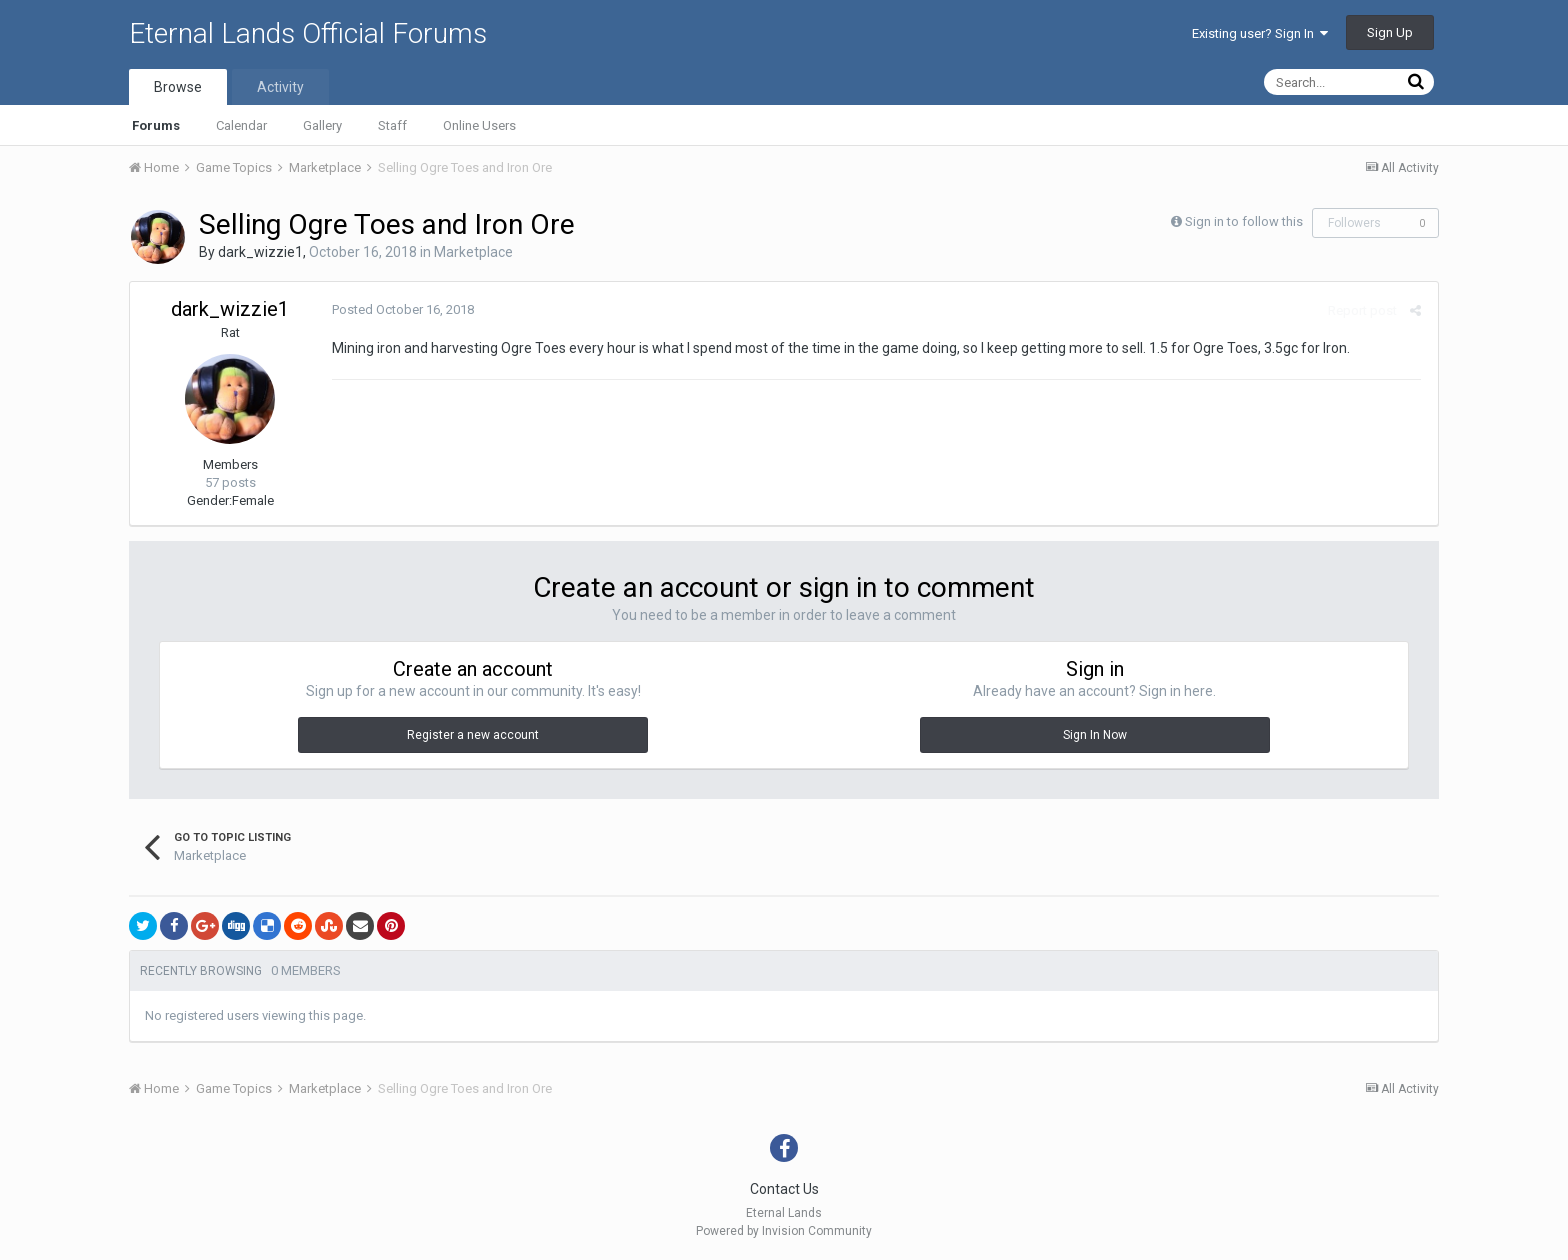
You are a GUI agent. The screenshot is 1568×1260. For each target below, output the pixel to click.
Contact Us (784, 1189)
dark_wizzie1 (260, 252)
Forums (156, 125)
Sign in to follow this (1244, 221)
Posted (401, 309)
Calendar (241, 125)
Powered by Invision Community (784, 1231)
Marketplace (473, 252)
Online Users (479, 125)
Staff (392, 125)
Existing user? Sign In (1260, 33)
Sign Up (1390, 32)
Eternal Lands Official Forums (308, 33)
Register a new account (473, 735)
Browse (178, 87)
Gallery (322, 125)
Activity (280, 87)
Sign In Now (1095, 735)
